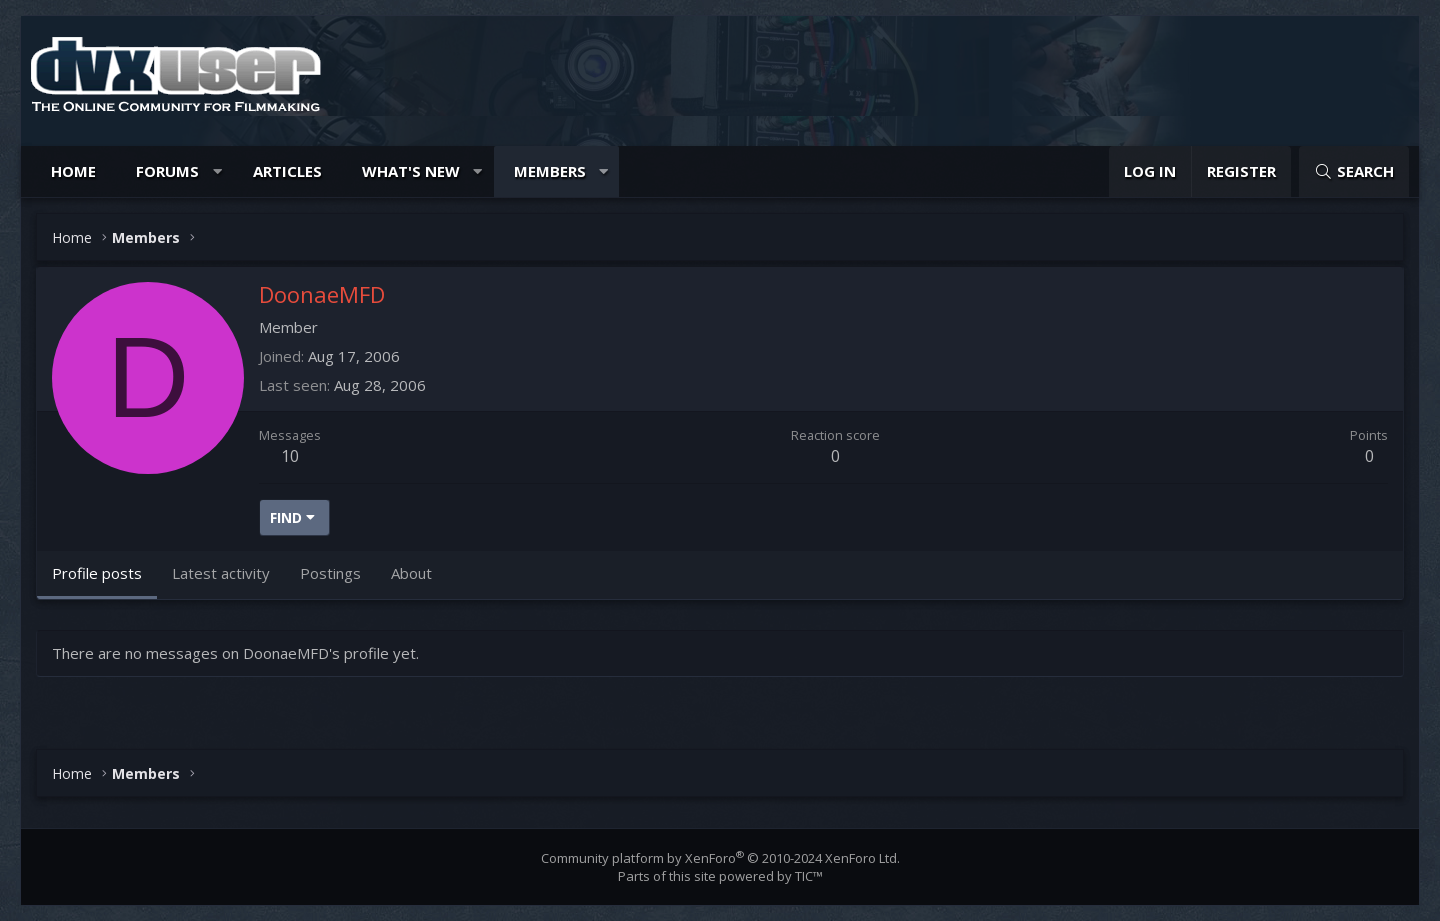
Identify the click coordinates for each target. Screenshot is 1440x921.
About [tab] (411, 573)
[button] (217, 171)
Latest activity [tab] (221, 573)
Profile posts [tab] (97, 573)
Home (73, 171)
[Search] (1354, 171)
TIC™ (809, 876)
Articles (287, 171)
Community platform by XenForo (720, 858)
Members (550, 171)
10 (290, 456)
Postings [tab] (330, 573)
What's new (411, 171)
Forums (167, 171)
